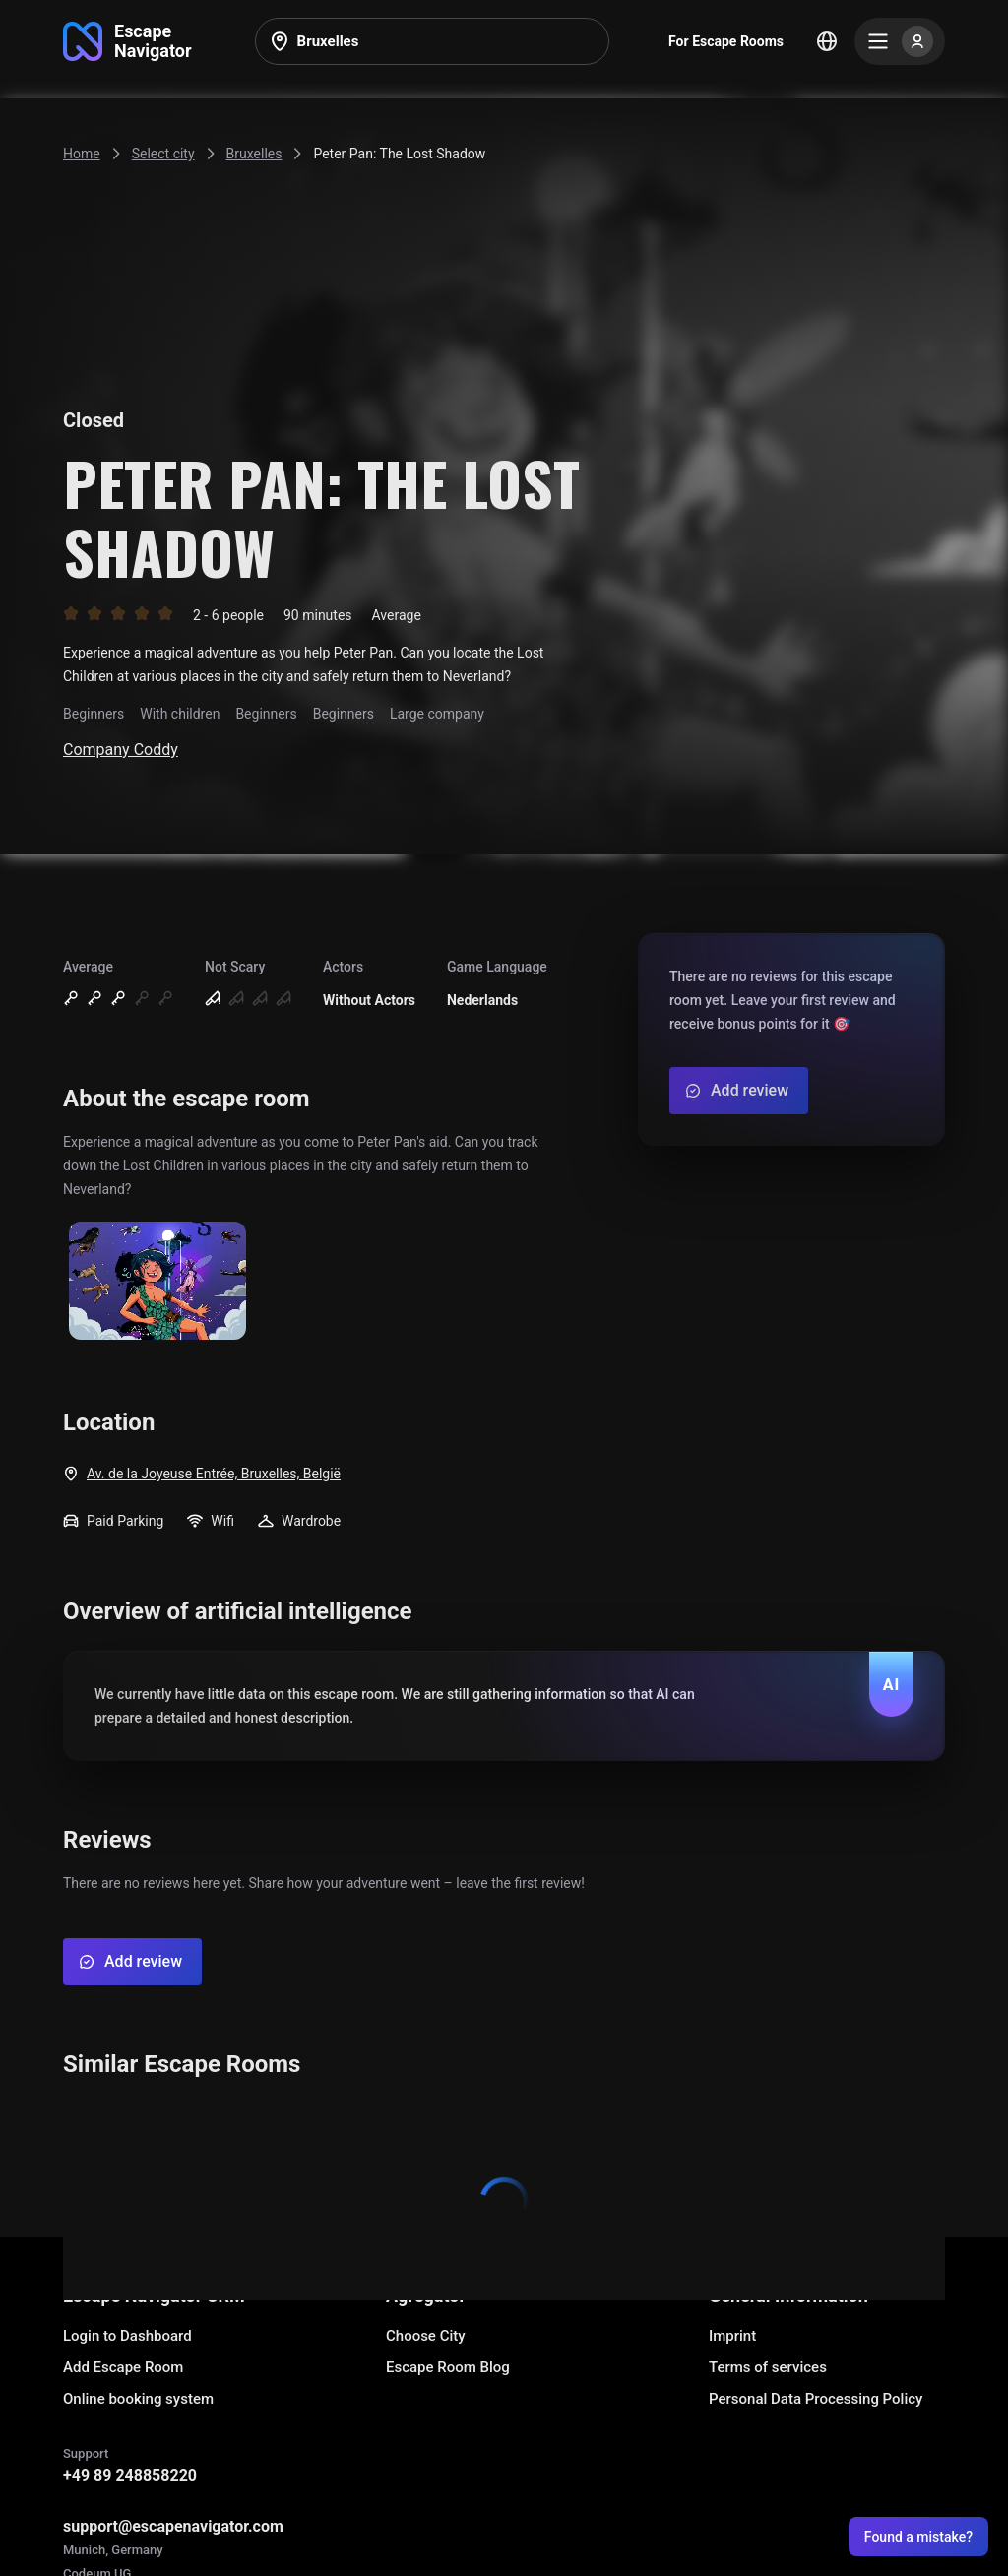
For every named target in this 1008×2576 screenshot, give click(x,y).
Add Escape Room (123, 2367)
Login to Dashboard (127, 2336)
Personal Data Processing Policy (815, 2399)
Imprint (732, 2336)
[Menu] (899, 41)
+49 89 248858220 (130, 2475)
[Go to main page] (127, 41)
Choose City (426, 2336)
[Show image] (157, 1282)
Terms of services (768, 2367)
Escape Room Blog (448, 2367)
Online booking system (138, 2399)
